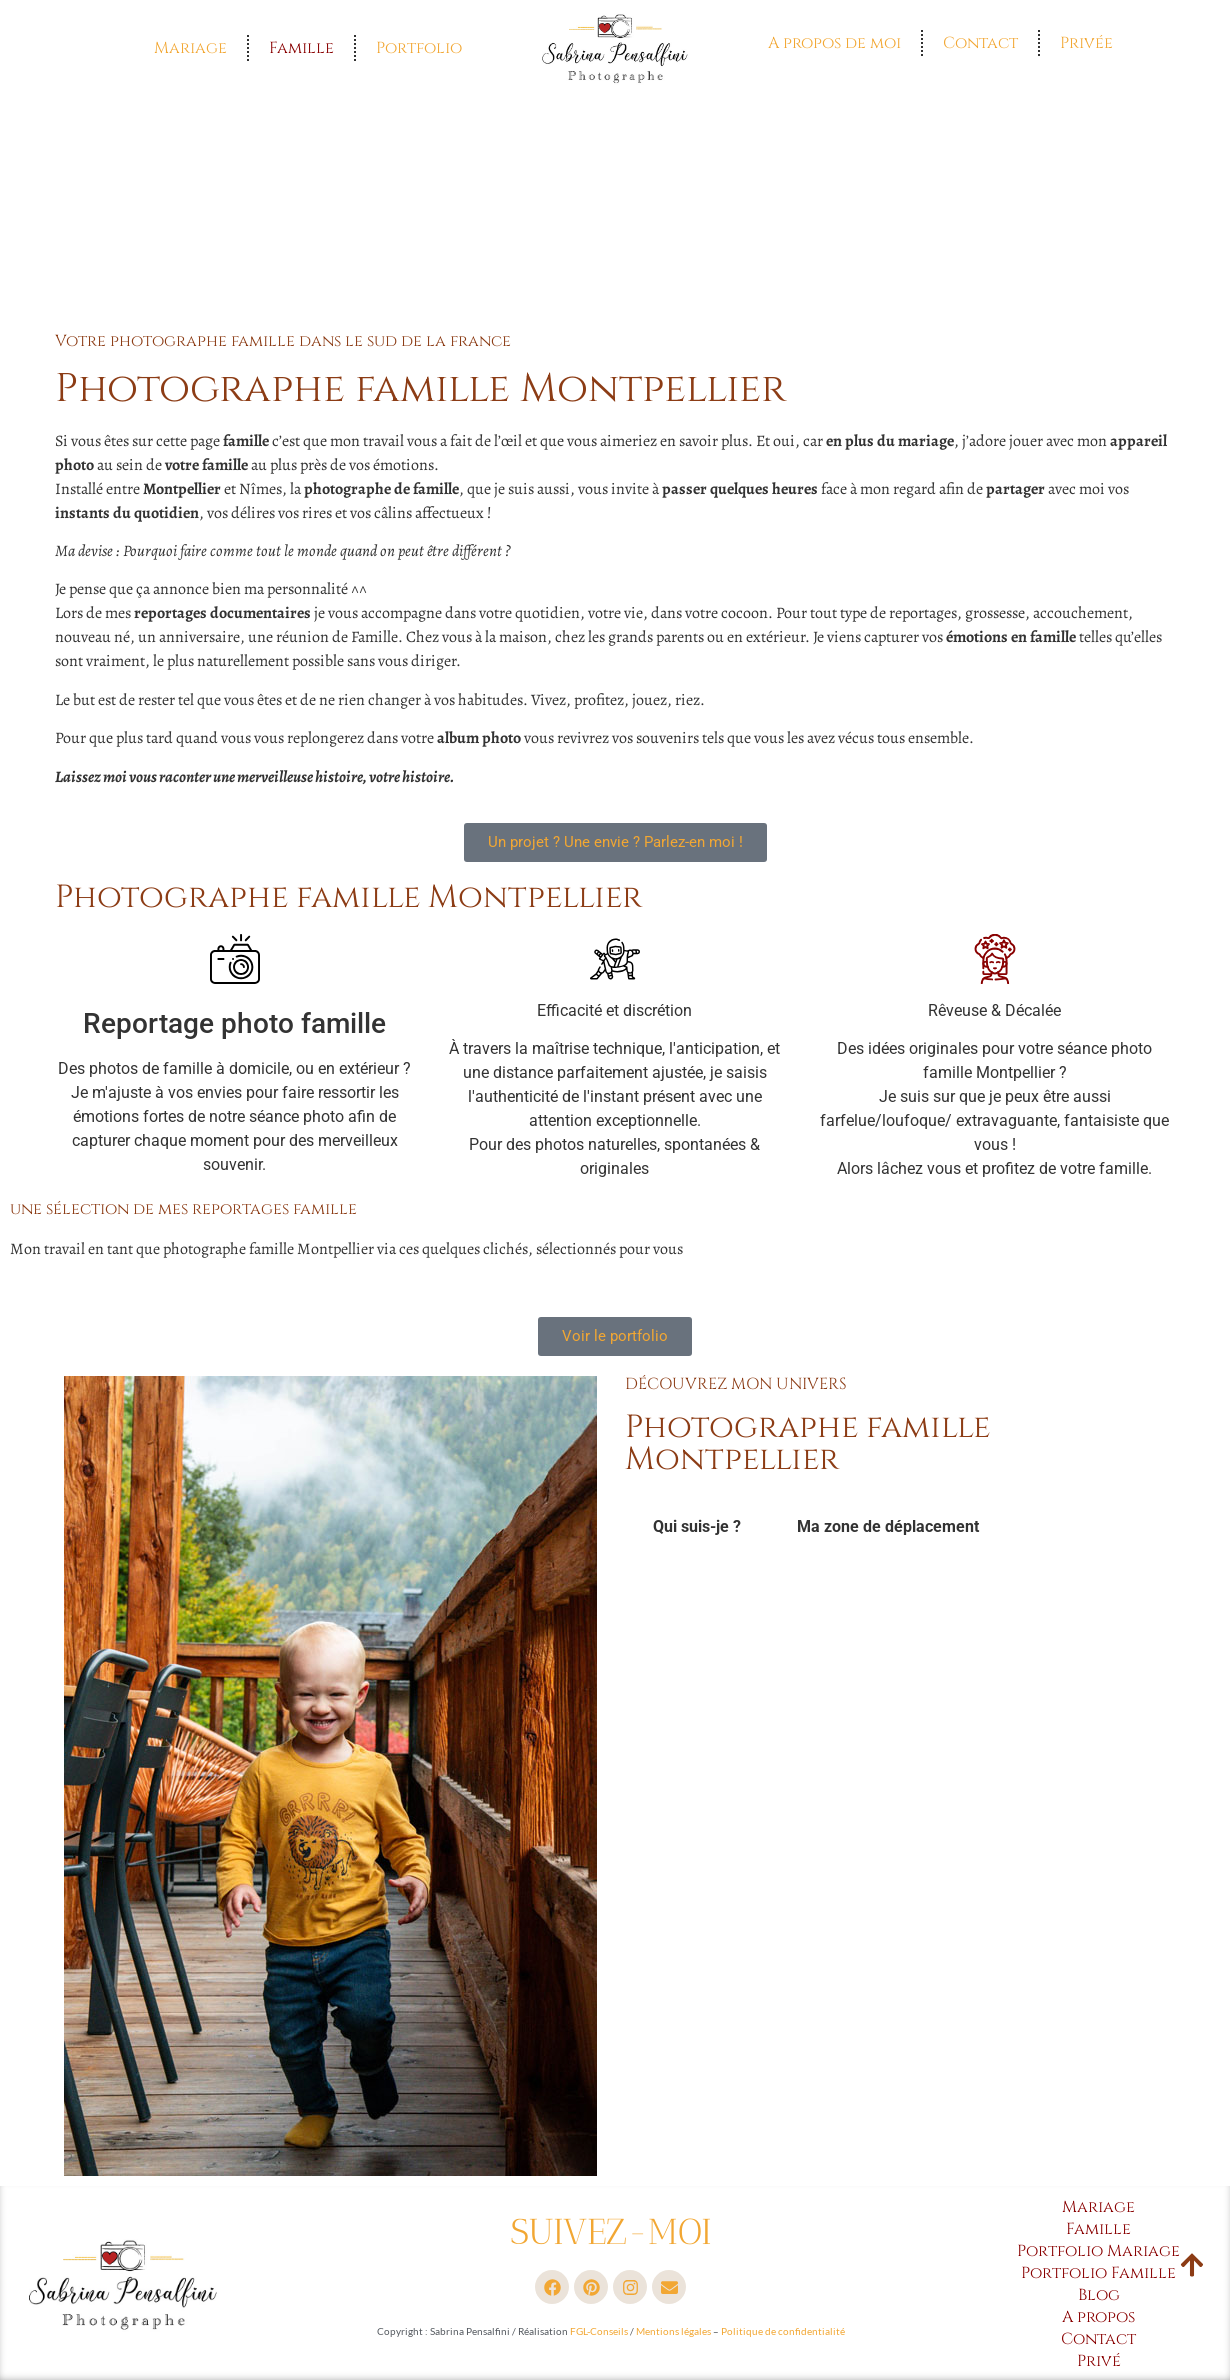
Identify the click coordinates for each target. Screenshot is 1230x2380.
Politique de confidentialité (783, 2331)
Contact (980, 43)
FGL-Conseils (599, 2331)
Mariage (190, 48)
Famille (301, 48)
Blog (1099, 2295)
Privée (1086, 43)
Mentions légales (673, 2331)
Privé (1099, 2361)
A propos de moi (834, 43)
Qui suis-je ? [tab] (697, 1526)
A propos (1098, 2317)
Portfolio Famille (1098, 2273)
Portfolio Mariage (1098, 2251)
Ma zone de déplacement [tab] (888, 1526)
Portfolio (419, 48)
